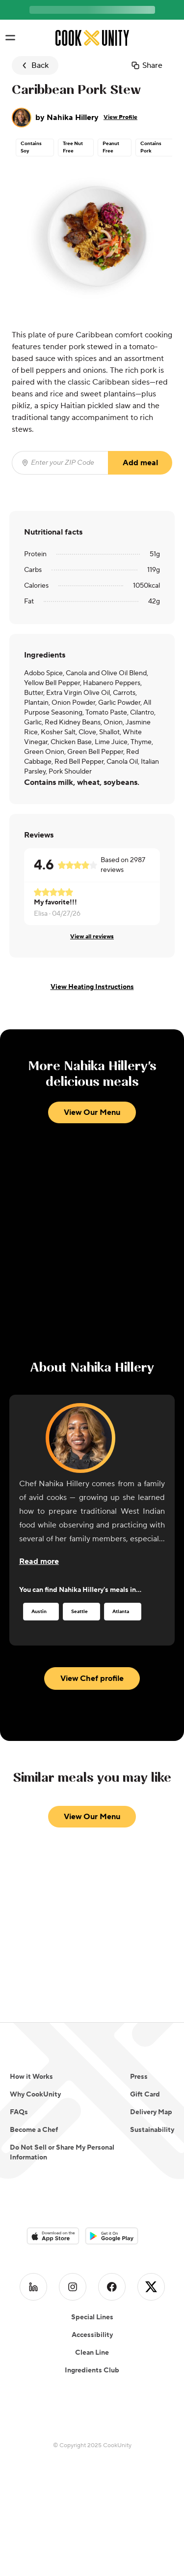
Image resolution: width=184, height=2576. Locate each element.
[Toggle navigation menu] (10, 38)
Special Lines (92, 2298)
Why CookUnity (35, 2094)
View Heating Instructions (92, 987)
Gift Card (145, 2094)
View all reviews (92, 936)
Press (139, 2076)
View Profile (120, 117)
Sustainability (152, 2130)
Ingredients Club (92, 2351)
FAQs (19, 2112)
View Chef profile (92, 1678)
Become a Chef (34, 2130)
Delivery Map (151, 2112)
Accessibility (92, 2315)
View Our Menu (92, 1112)
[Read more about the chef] (39, 1561)
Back (34, 65)
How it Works (31, 2076)
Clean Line (92, 2333)
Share (146, 65)
